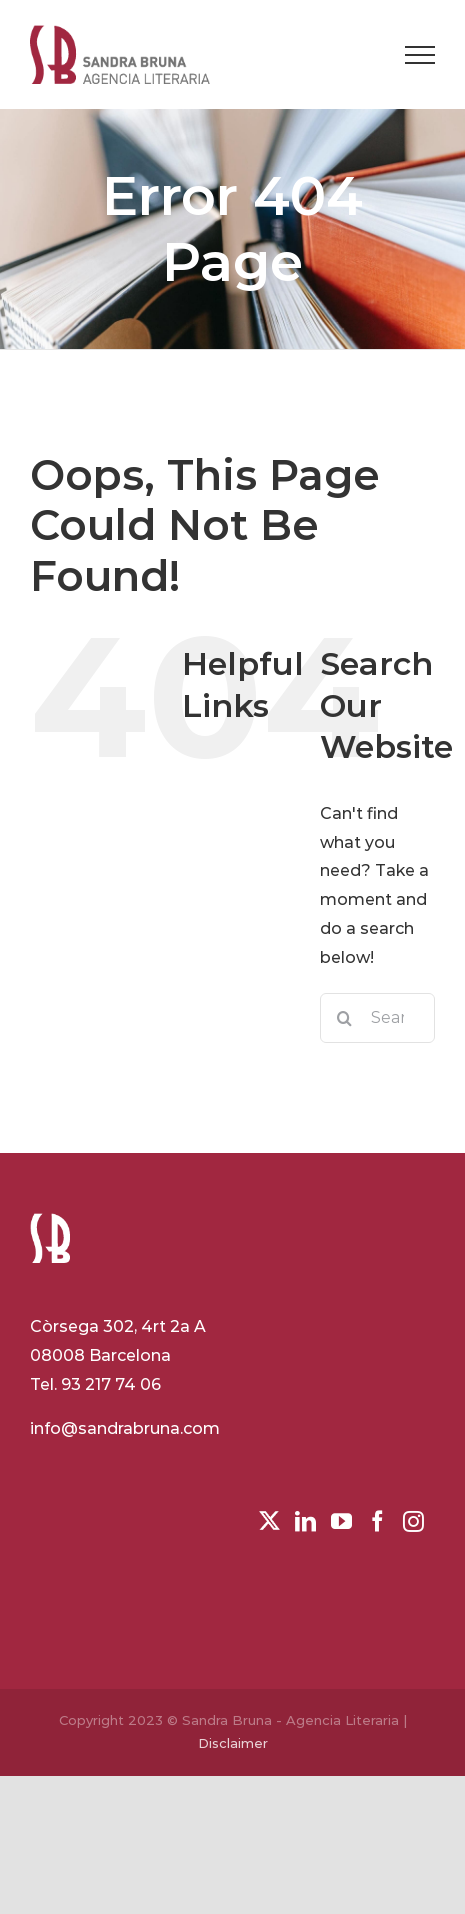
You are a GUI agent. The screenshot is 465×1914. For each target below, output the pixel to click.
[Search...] (377, 1018)
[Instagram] (413, 1521)
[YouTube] (341, 1521)
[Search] (345, 1018)
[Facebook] (377, 1521)
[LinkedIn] (305, 1521)
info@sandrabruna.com (125, 1428)
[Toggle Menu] (420, 55)
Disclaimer (233, 1743)
